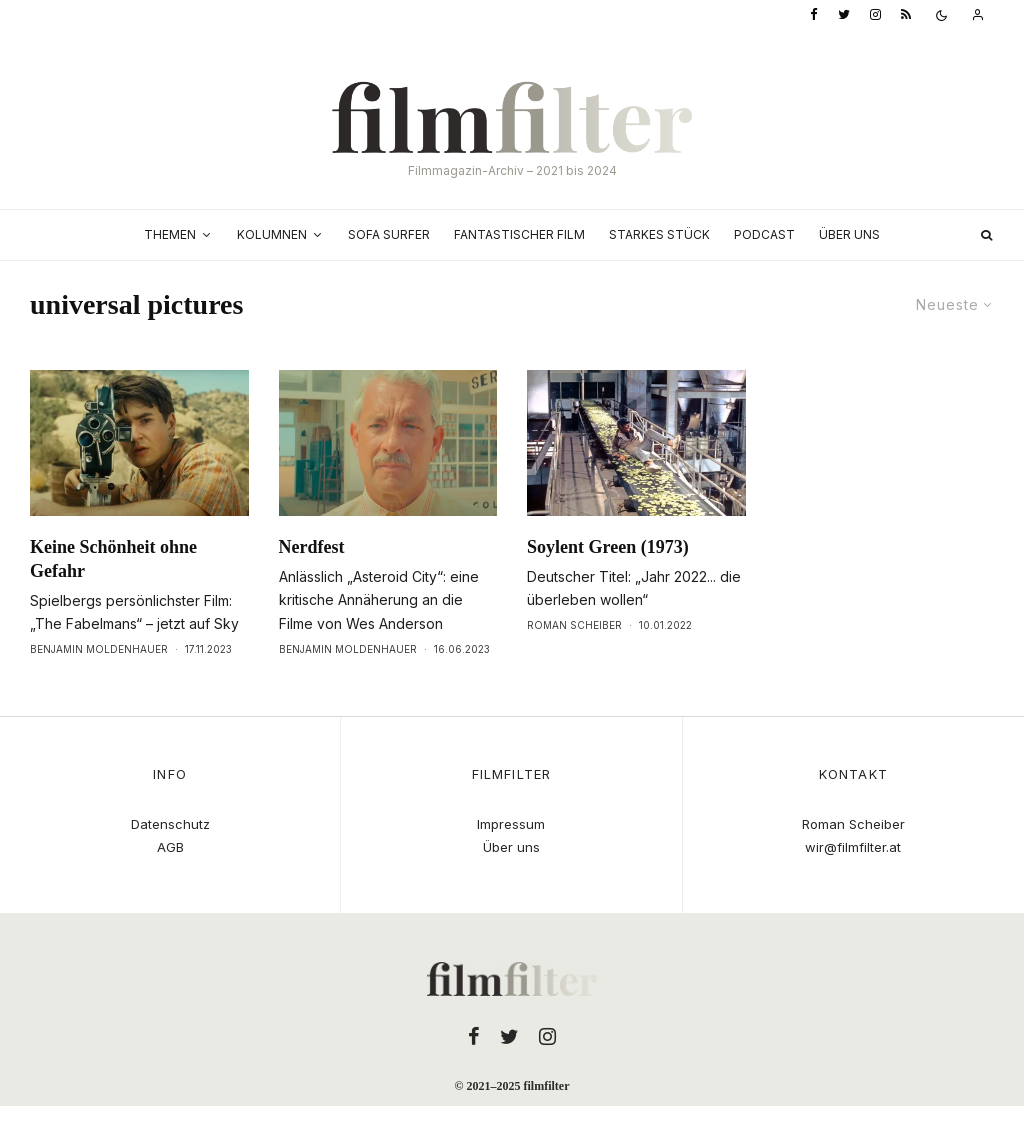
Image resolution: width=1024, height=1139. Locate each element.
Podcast (764, 234)
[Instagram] (875, 15)
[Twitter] (844, 15)
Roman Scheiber (574, 625)
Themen (170, 234)
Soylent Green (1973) (608, 547)
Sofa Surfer (389, 234)
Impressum (511, 824)
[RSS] (906, 15)
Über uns (849, 234)
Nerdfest (312, 547)
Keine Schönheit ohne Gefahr (113, 559)
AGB (170, 847)
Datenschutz (170, 824)
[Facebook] (814, 15)
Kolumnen (272, 234)
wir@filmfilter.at (853, 847)
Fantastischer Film (519, 234)
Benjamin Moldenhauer (99, 649)
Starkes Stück (659, 234)
